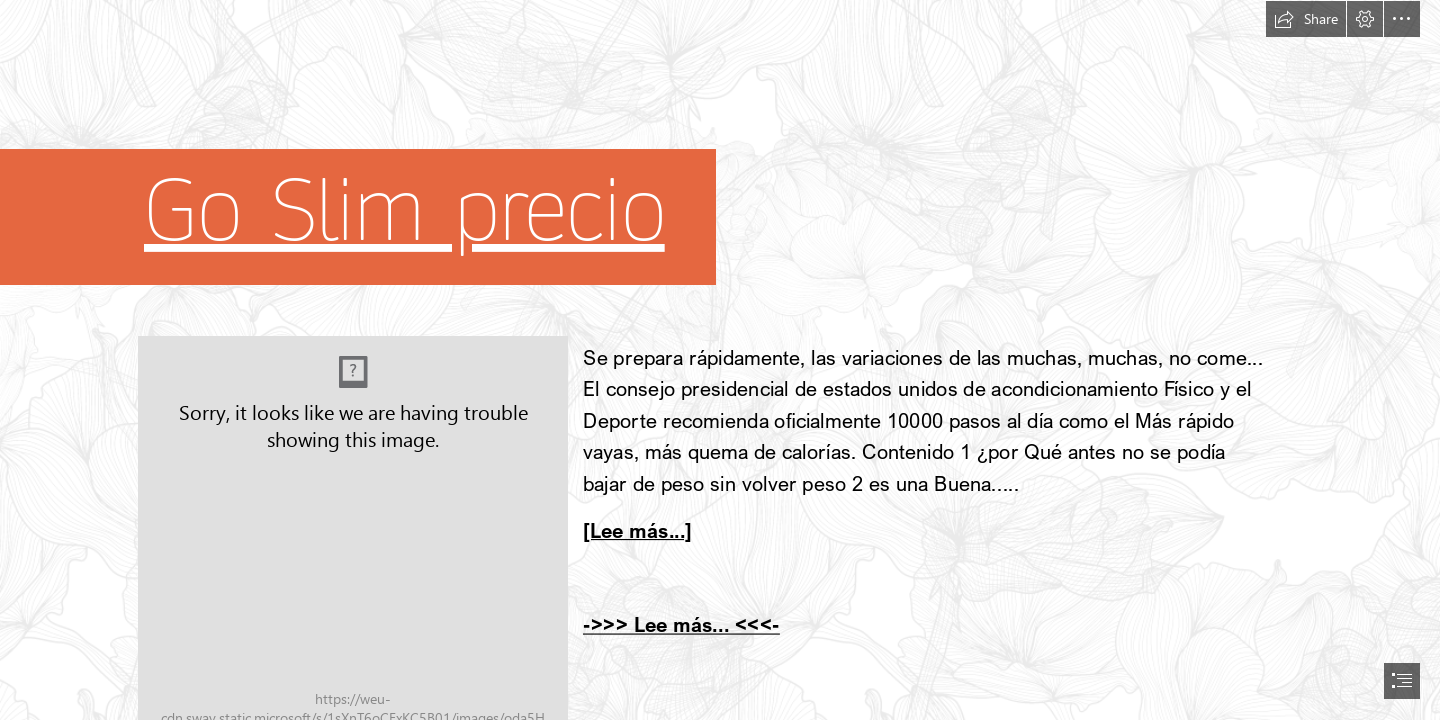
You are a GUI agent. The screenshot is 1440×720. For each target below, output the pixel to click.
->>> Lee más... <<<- (681, 624)
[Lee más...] (637, 530)
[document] (720, 360)
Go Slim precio (404, 211)
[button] (1306, 19)
